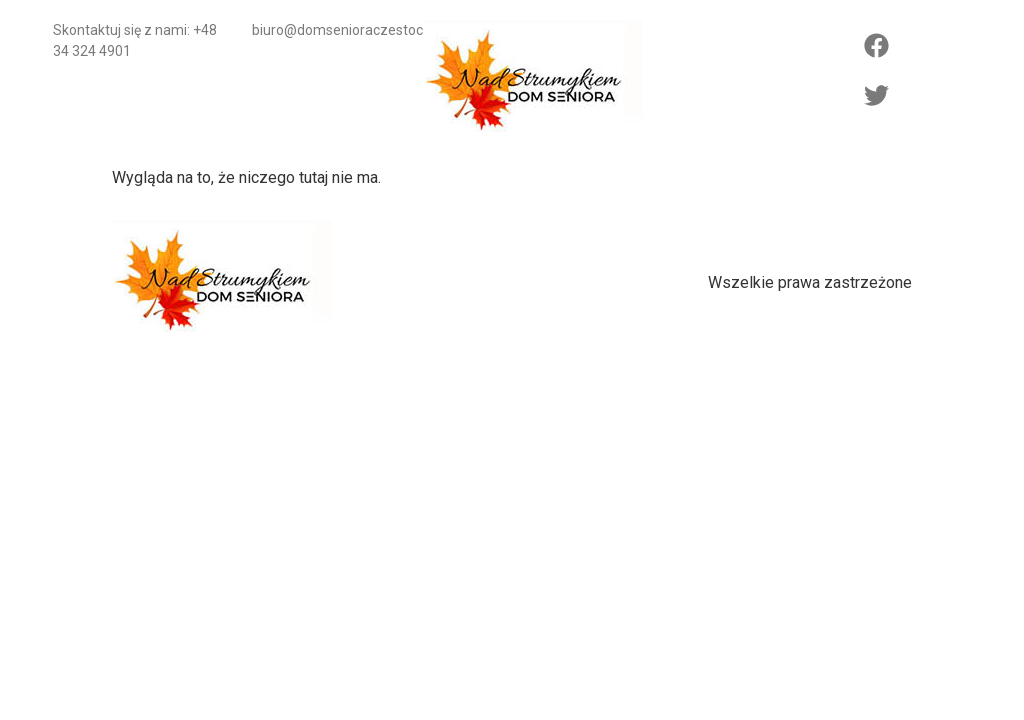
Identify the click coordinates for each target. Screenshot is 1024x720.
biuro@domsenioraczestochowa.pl (362, 30)
